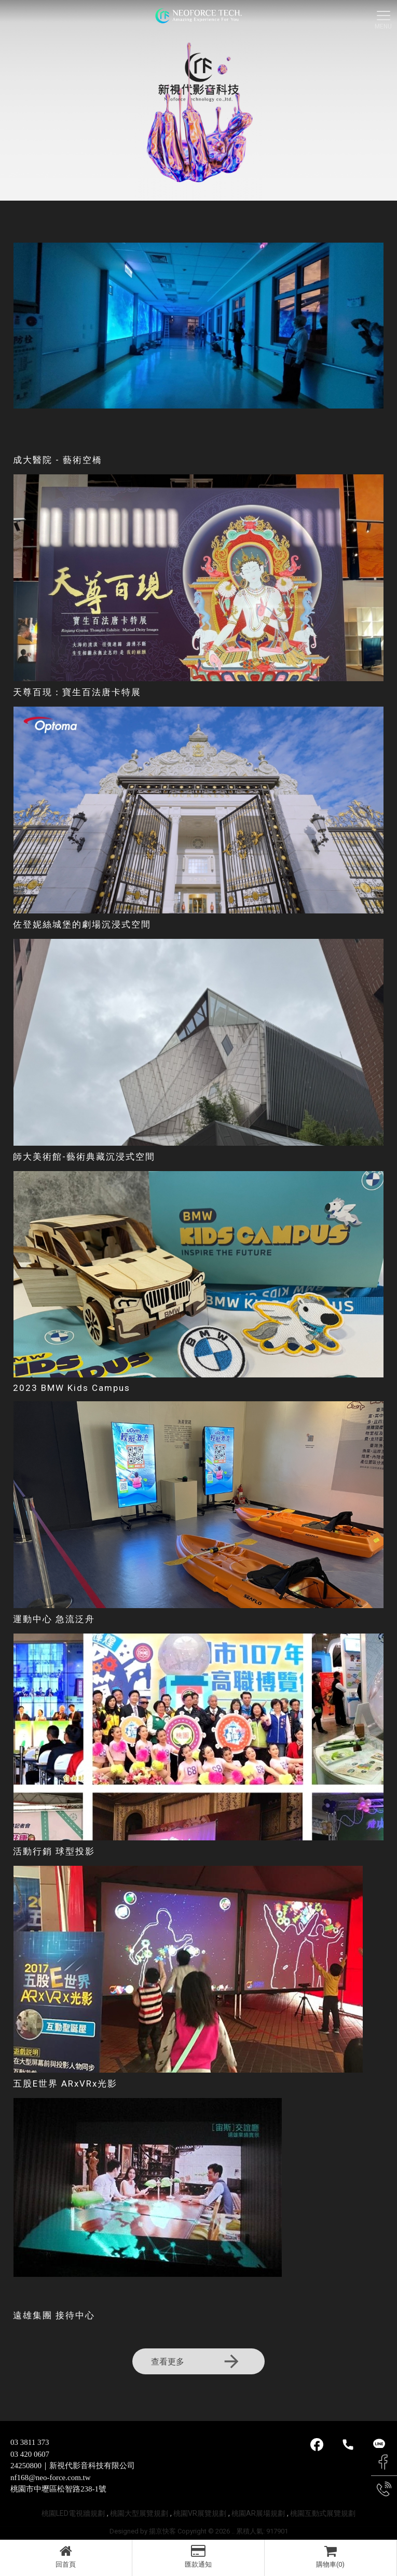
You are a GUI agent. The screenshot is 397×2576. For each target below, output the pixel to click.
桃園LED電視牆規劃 (73, 2513)
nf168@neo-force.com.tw (50, 2477)
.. (233, 2531)
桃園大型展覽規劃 (139, 2513)
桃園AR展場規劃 (258, 2513)
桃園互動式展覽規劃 (322, 2513)
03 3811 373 (29, 2442)
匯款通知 (198, 2556)
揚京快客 (162, 2531)
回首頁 (66, 2556)
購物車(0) (330, 2556)
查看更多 (196, 2361)
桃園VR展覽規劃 (199, 2513)
